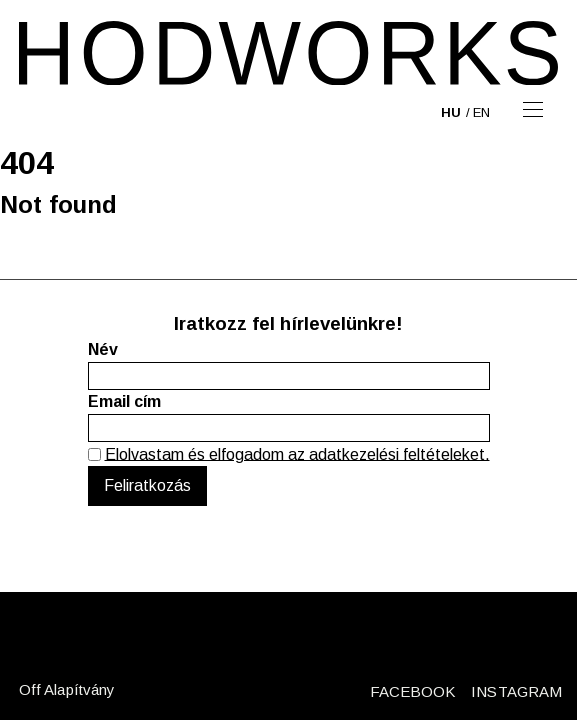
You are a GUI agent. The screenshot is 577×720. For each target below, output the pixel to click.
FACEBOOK (413, 691)
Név (103, 349)
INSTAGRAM (516, 691)
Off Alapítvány (67, 689)
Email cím (124, 401)
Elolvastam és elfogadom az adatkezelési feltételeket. (297, 453)
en (481, 112)
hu (451, 112)
